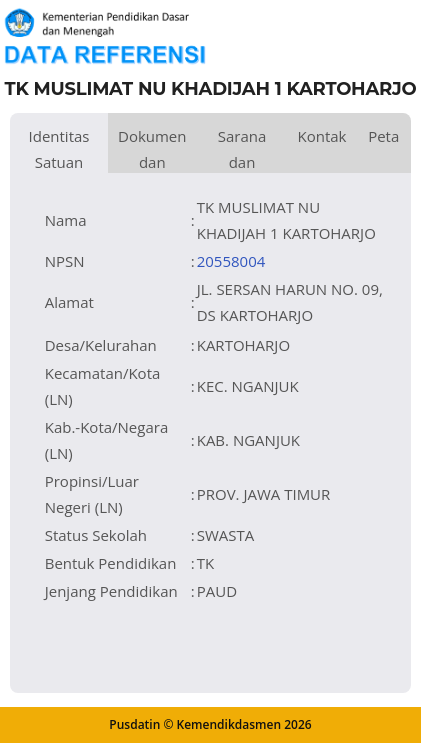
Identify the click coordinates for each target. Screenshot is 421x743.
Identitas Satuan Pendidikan (59, 149)
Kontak (321, 136)
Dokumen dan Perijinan (152, 149)
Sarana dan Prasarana (242, 149)
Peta (383, 136)
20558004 (231, 261)
